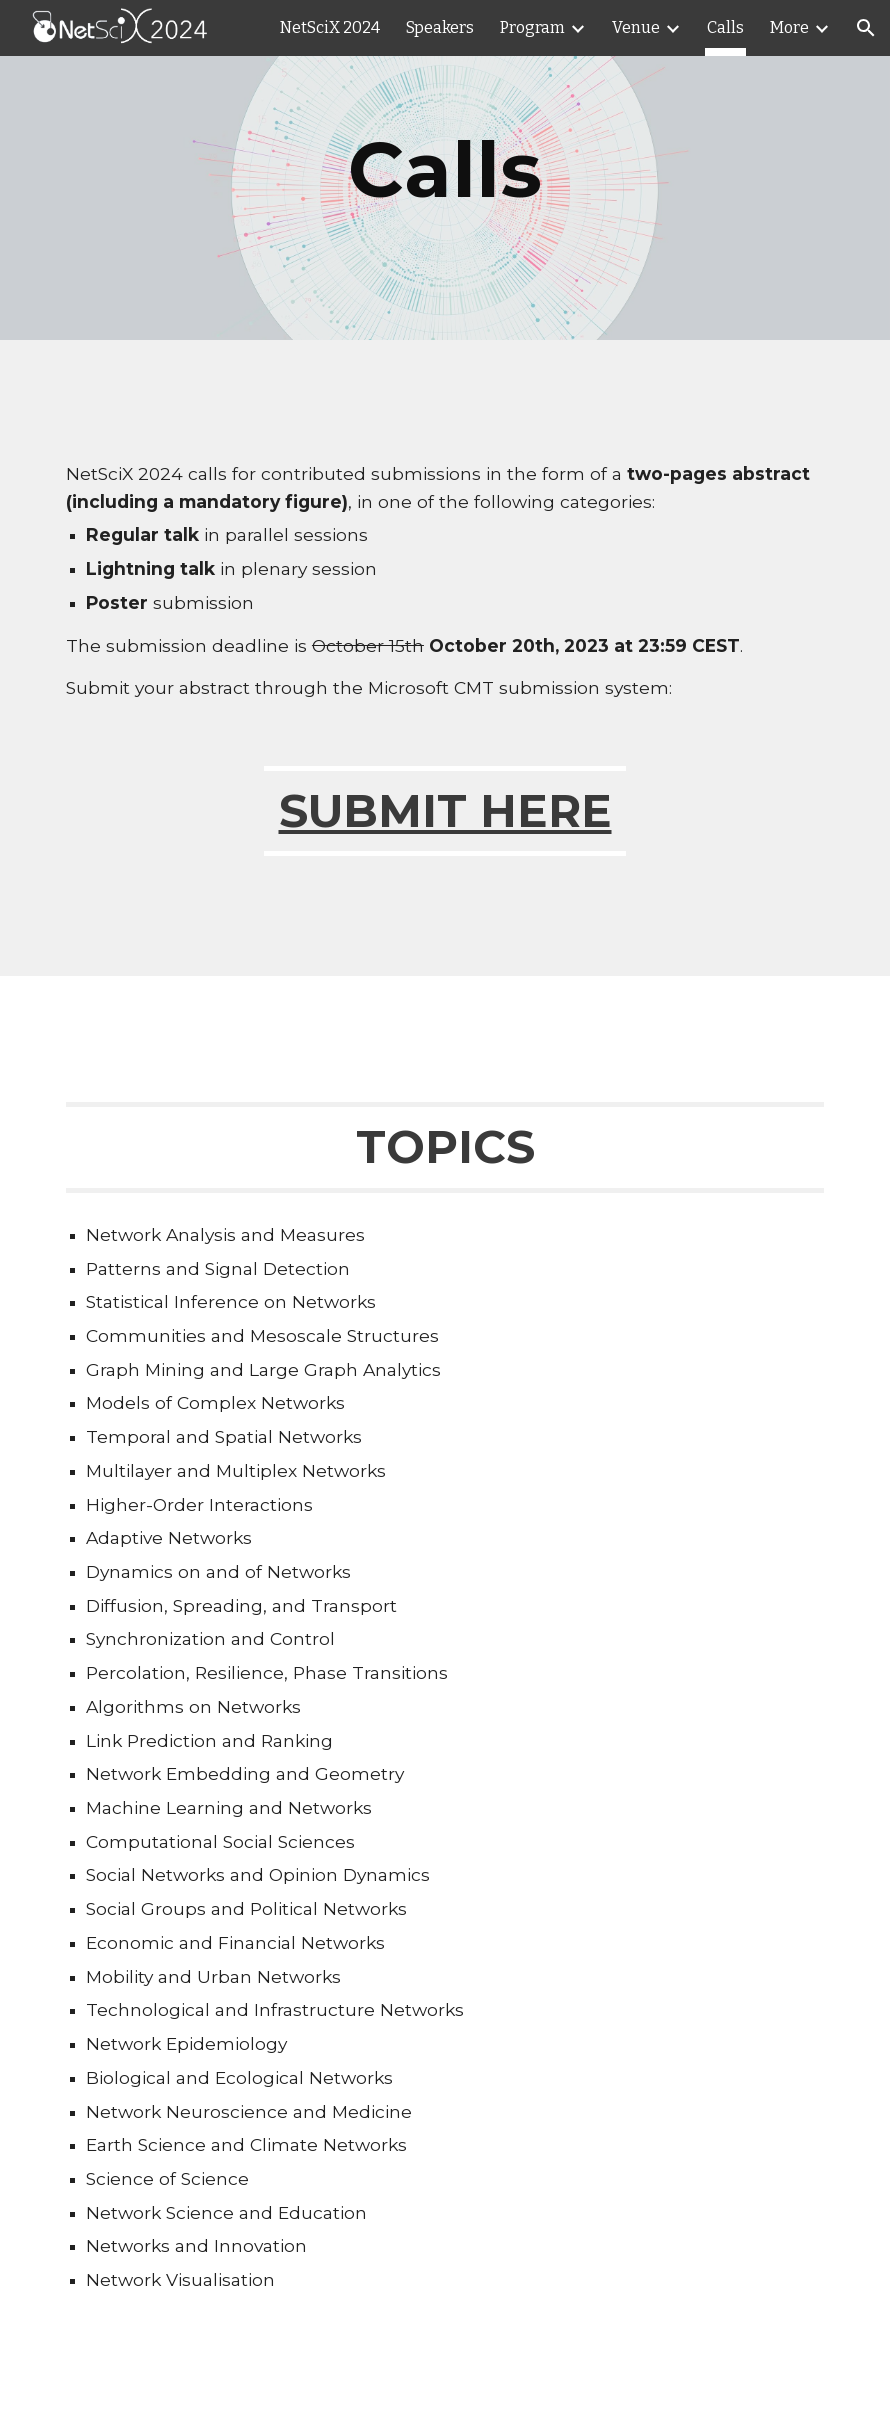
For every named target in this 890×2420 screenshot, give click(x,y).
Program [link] (532, 27)
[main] (444, 170)
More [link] (789, 27)
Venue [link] (636, 27)
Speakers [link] (440, 27)
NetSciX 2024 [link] (330, 27)
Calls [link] (725, 27)
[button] (866, 28)
